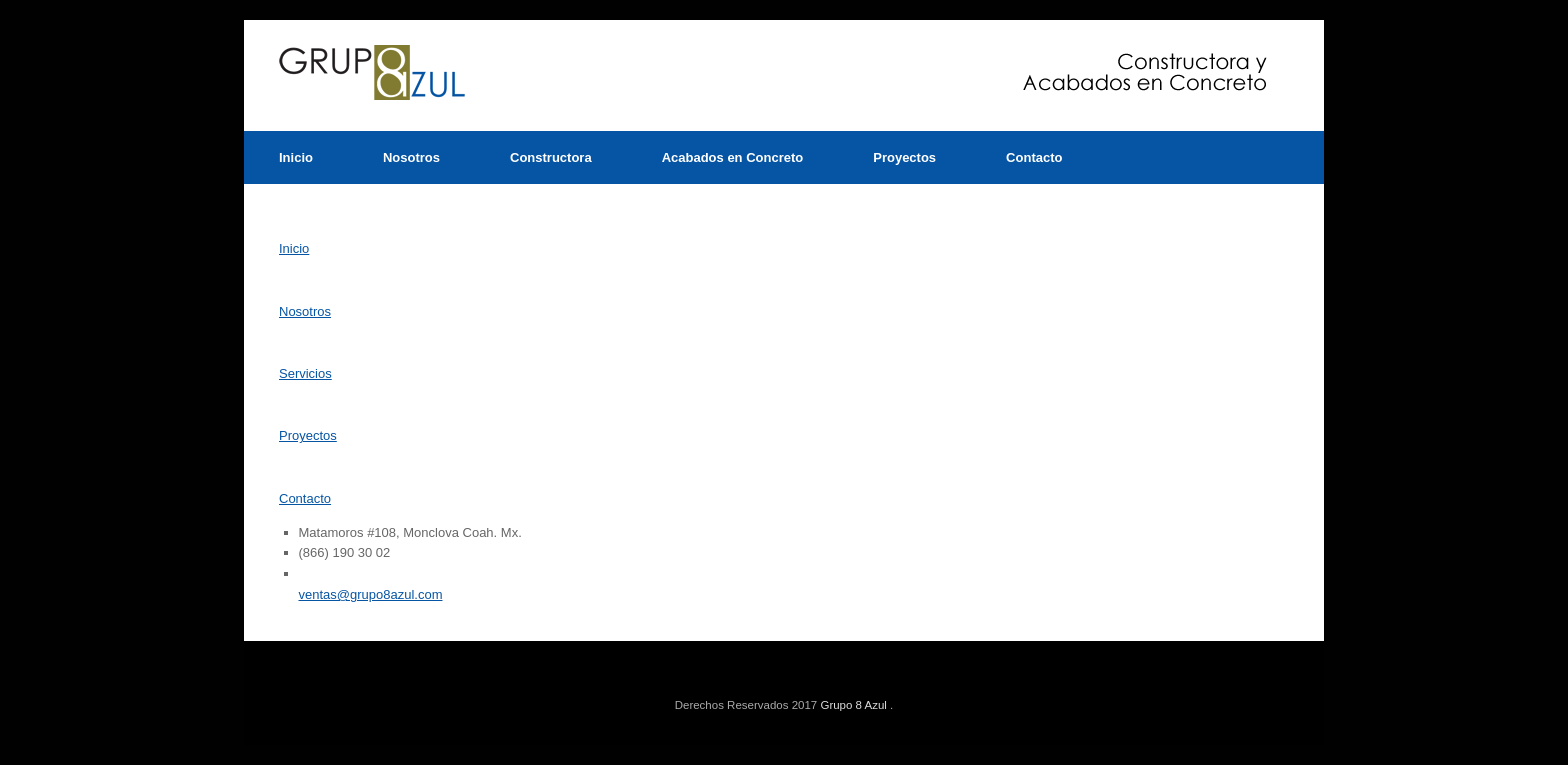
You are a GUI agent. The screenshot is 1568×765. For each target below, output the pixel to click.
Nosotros (411, 157)
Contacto (1034, 157)
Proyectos (904, 157)
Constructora (551, 157)
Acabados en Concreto (733, 157)
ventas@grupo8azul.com (371, 594)
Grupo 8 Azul (853, 705)
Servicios (305, 373)
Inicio (296, 157)
